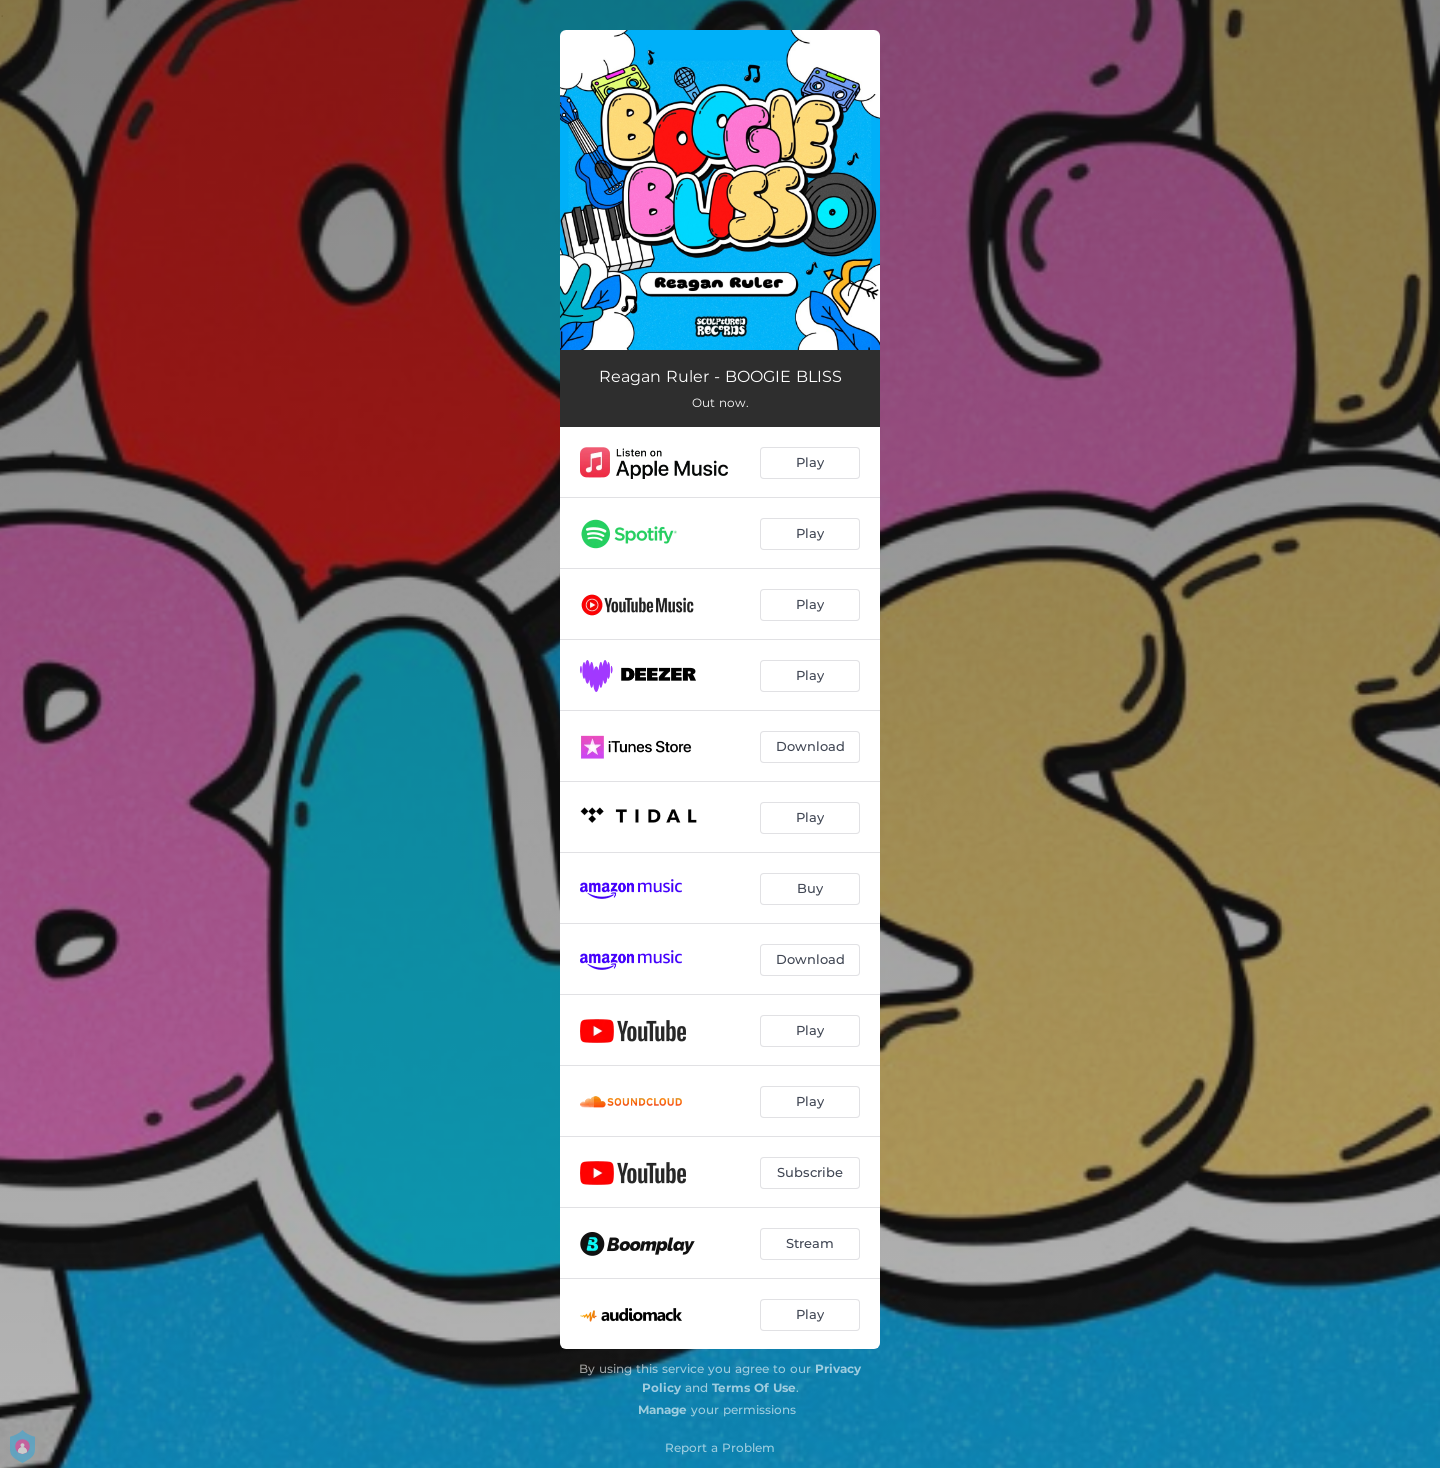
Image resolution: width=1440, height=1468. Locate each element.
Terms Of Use (754, 1387)
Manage (662, 1409)
